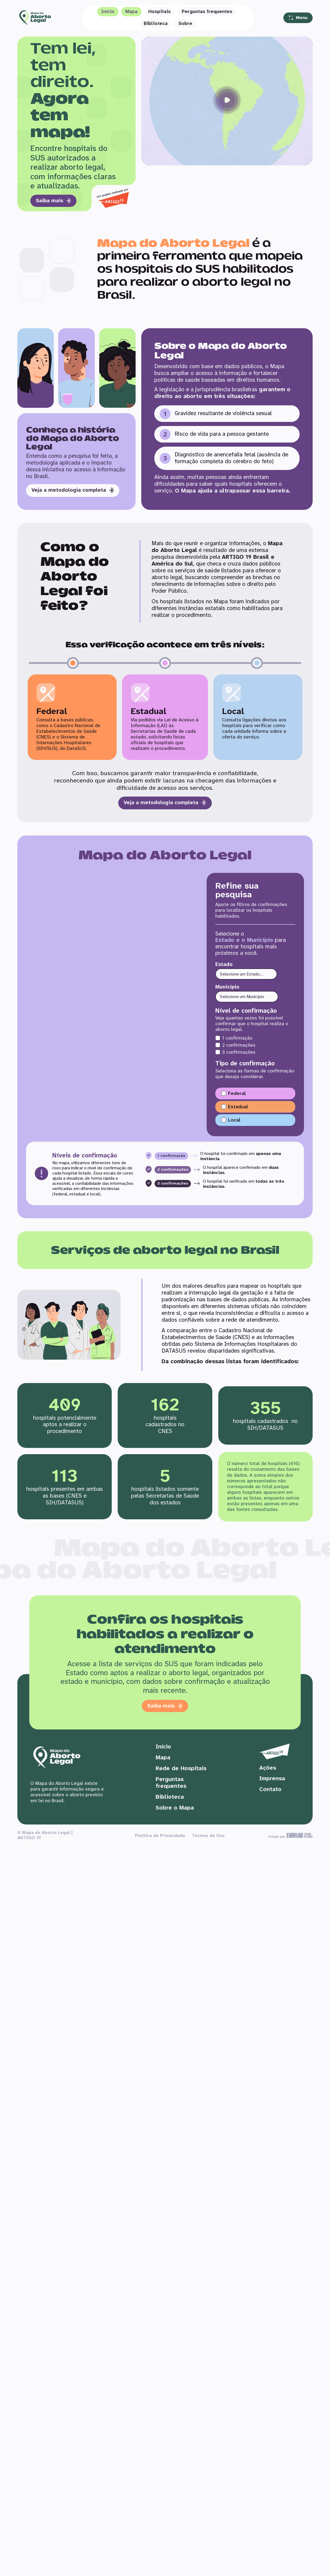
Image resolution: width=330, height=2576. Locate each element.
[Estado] (246, 970)
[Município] (246, 992)
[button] (227, 101)
